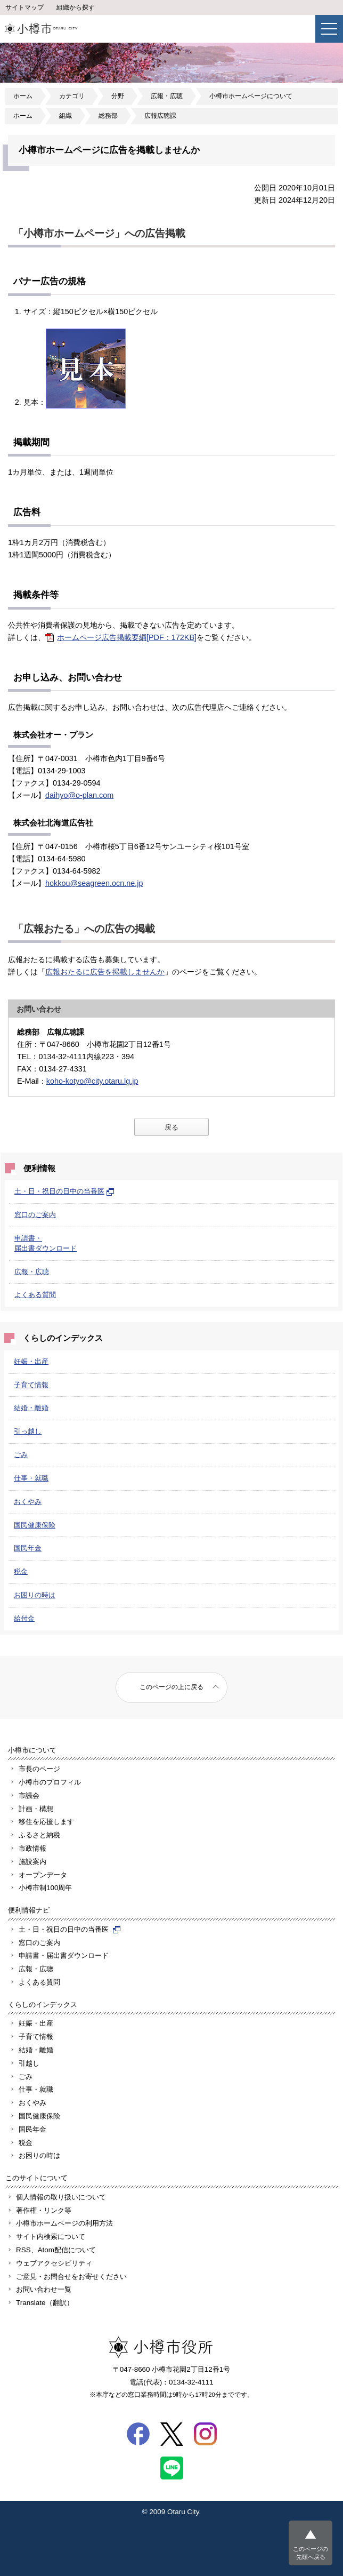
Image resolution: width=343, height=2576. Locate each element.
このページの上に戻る (171, 1687)
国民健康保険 (34, 1525)
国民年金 (28, 1548)
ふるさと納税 (39, 1835)
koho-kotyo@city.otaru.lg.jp (92, 1081)
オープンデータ (43, 1875)
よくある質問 (35, 1295)
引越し (29, 2063)
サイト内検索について (50, 2237)
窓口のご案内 (35, 1215)
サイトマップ (24, 7)
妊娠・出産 (31, 1361)
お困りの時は (34, 1595)
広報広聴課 (160, 116)
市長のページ (39, 1769)
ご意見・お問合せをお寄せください (71, 2277)
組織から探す (75, 7)
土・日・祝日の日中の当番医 (64, 1191)
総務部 (108, 116)
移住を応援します (46, 1822)
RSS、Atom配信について (56, 2250)
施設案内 (32, 1862)
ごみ (21, 1455)
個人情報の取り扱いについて (61, 2197)
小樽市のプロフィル (50, 1782)
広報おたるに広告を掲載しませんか (105, 971)
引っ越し (28, 1431)
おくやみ (28, 1502)
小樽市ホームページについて (250, 96)
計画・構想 (36, 1809)
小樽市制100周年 (45, 1888)
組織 (65, 116)
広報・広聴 (167, 96)
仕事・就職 (31, 1478)
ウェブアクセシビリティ (54, 2263)
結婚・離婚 (31, 1408)
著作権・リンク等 (43, 2210)
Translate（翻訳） (45, 2303)
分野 (117, 96)
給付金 (24, 1618)
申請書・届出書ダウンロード (64, 1955)
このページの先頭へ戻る (310, 2553)
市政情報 (32, 1848)
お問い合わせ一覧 (43, 2289)
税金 (21, 1571)
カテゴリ (72, 96)
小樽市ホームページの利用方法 (64, 2223)
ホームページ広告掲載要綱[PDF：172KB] (127, 637)
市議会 (29, 1795)
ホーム (22, 96)
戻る (171, 1127)
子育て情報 (31, 1385)
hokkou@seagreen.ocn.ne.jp (94, 883)
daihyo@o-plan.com (79, 795)
